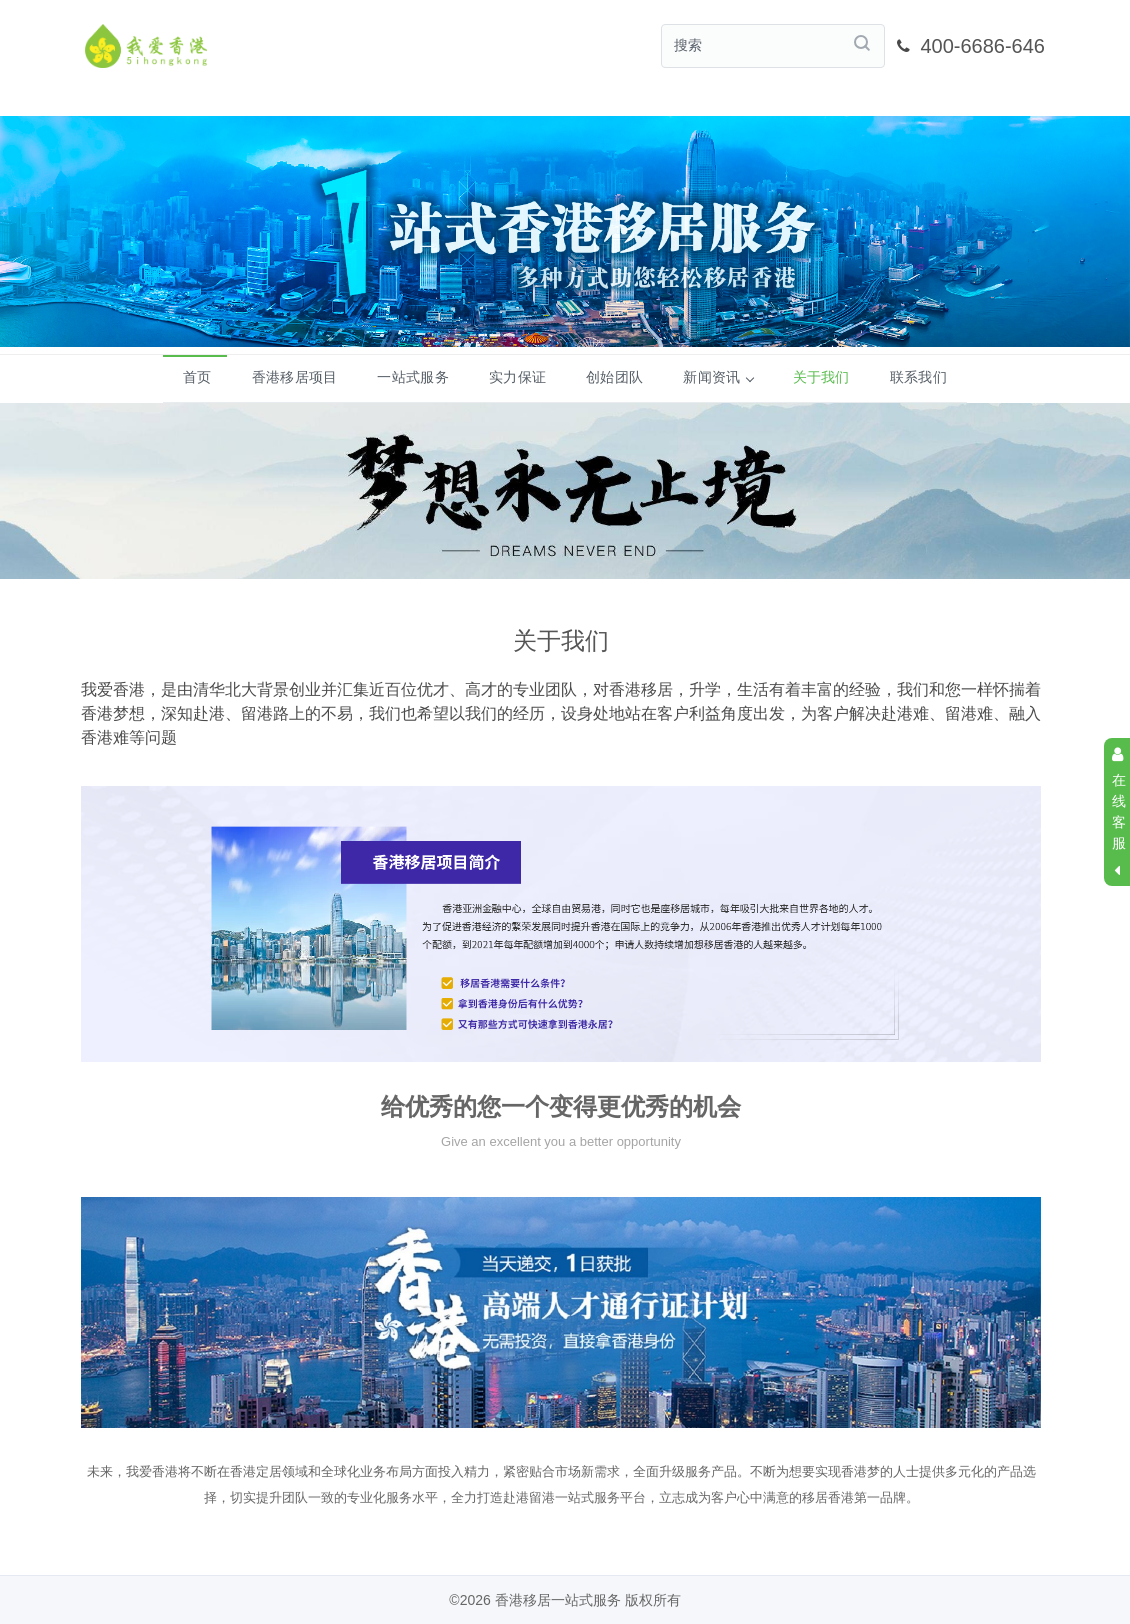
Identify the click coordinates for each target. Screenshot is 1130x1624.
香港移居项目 (295, 377)
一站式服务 (413, 377)
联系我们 (918, 377)
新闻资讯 (717, 377)
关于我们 (821, 377)
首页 (197, 377)
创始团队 (614, 377)
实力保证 (517, 377)
